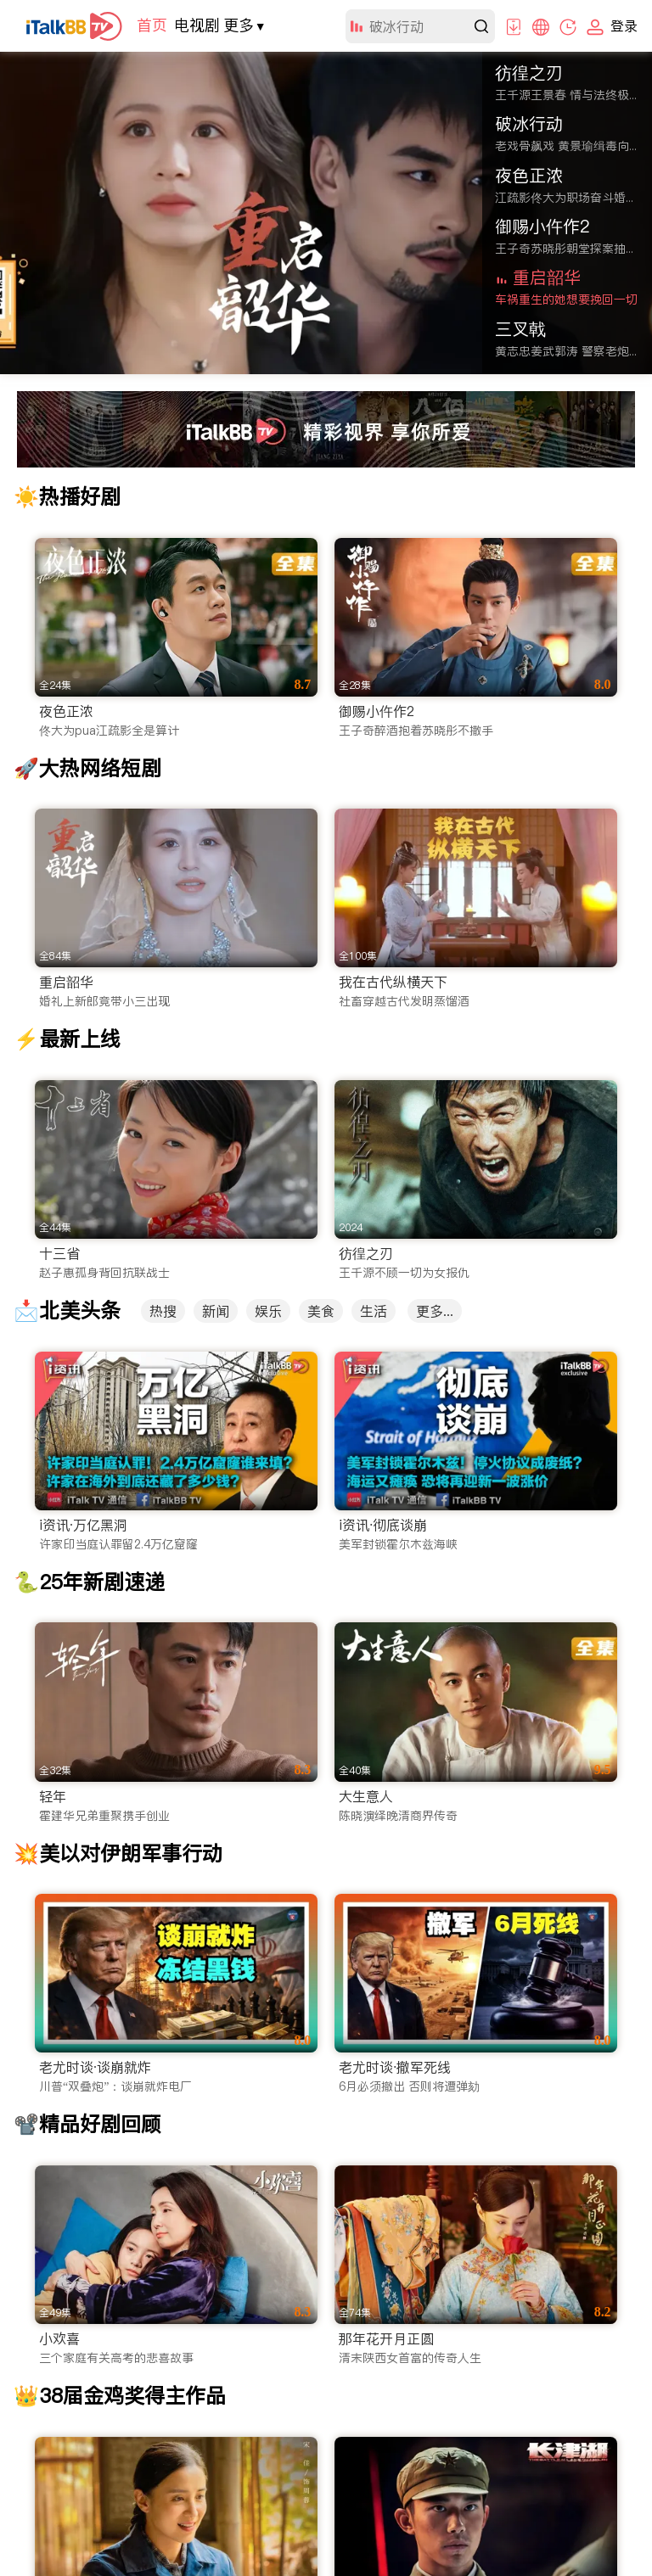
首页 (152, 25)
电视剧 (197, 25)
